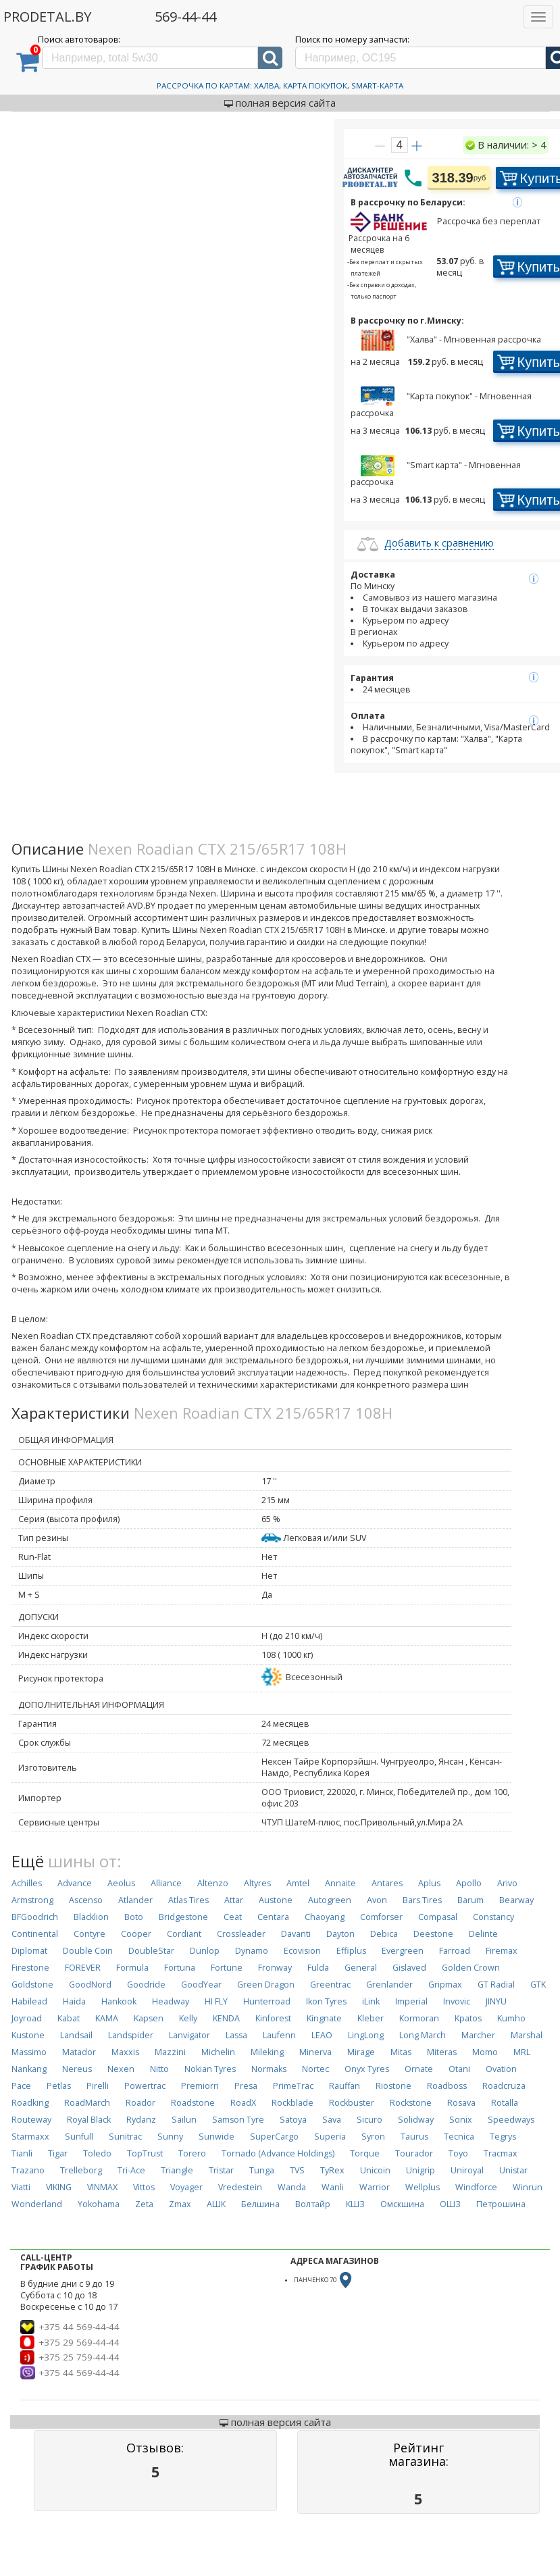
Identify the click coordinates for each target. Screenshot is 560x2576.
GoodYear (201, 1984)
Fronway (275, 1967)
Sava (331, 2119)
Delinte (483, 1934)
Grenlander (389, 1984)
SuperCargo (274, 2136)
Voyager (186, 2187)
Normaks (268, 2069)
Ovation (501, 2069)
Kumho (511, 2018)
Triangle (177, 2170)
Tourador (414, 2153)
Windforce (476, 2187)
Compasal (437, 1917)
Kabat (68, 2018)
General (361, 1967)
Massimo (29, 2052)
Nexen (120, 2069)
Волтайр (312, 2204)
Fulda (318, 1967)
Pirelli (97, 2086)
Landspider (130, 2035)
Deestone (433, 1934)
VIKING (59, 2187)
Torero (192, 2153)
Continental (34, 1934)
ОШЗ (450, 2204)
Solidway (416, 2119)
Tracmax (500, 2153)
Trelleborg (81, 2170)
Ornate (419, 2069)
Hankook (118, 2001)
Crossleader (241, 1934)
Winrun (527, 2187)
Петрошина (501, 2204)
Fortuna (179, 1967)
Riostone (393, 2086)
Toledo (97, 2153)
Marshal (526, 2035)
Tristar (221, 2170)
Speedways (511, 2119)
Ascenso (86, 1900)
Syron (373, 2136)
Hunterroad (266, 2001)
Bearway (516, 1900)
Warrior (374, 2187)
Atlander (135, 1900)
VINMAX (102, 2187)
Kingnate (324, 2018)
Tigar (58, 2153)
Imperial (411, 2001)
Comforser (381, 1917)
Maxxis (125, 2052)
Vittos (144, 2187)
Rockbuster (351, 2102)
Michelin (218, 2052)
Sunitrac (125, 2136)
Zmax (180, 2204)
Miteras (442, 2052)
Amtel (297, 1883)
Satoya (293, 2119)
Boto (133, 1917)
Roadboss (447, 2086)
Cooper (136, 1934)
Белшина (260, 2204)
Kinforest (273, 2018)
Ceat (233, 1917)
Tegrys (503, 2136)
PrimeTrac (293, 2086)
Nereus (77, 2069)
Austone (275, 1900)
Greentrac (330, 1984)
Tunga (261, 2170)
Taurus (414, 2136)
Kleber (370, 2018)
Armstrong (32, 1900)
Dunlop (205, 1950)
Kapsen (148, 2018)
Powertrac (145, 2086)
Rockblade (292, 2102)
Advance (74, 1883)
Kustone (28, 2035)
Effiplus (351, 1950)
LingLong (366, 2035)
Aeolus (121, 1883)
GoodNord (90, 1984)
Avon (377, 1900)
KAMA (106, 2018)
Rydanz (141, 2119)
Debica (384, 1934)
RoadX (243, 2102)
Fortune (227, 1967)
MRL (521, 2052)
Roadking (30, 2102)
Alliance (166, 1883)
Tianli (21, 2153)
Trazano (28, 2170)
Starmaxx (30, 2136)
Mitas (400, 2052)
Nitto (159, 2069)
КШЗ (355, 2204)
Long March (422, 2035)
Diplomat (29, 1950)
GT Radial (496, 1984)
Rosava (461, 2102)
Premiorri (200, 2086)
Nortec (315, 2069)
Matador (79, 2052)
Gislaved (409, 1967)
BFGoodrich (34, 1917)
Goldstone (32, 1984)
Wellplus (422, 2187)
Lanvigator (189, 2035)
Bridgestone (183, 1917)
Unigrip (420, 2170)
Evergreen (403, 1950)
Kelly (188, 2018)
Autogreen (329, 1900)
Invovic (456, 2001)
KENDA (226, 2018)
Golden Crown (471, 1967)
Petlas (59, 2086)
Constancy (493, 1917)
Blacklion (91, 1917)
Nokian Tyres (210, 2069)
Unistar (513, 2170)
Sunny (170, 2136)
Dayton (340, 1934)
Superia (330, 2136)
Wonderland (36, 2204)
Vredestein (240, 2187)
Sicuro (369, 2119)
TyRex (332, 2170)
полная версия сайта (280, 102)
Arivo (507, 1883)
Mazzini (170, 2052)
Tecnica (459, 2136)
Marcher (478, 2035)
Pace (21, 2086)
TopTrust (145, 2153)
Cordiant (184, 1934)
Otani (459, 2069)
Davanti (296, 1934)
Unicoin (375, 2170)
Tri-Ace (131, 2170)
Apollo (469, 1883)
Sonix (460, 2119)
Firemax (501, 1950)
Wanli (333, 2187)
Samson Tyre (238, 2119)
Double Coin (88, 1950)
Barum (470, 1900)
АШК (216, 2204)
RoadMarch (87, 2102)
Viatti (20, 2187)
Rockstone (411, 2102)
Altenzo (212, 1883)
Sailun (184, 2119)
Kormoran (419, 2018)
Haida (74, 2001)
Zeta (144, 2204)
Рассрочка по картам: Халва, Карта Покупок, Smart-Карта (280, 85)
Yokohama (99, 2204)
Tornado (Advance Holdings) (278, 2153)
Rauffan (344, 2086)
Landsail (76, 2035)
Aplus (429, 1883)
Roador (140, 2102)
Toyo (458, 2153)
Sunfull (79, 2136)
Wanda (292, 2187)
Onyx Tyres (367, 2069)
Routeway (31, 2119)
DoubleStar (151, 1950)
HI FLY (216, 2001)
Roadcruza (504, 2086)
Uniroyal (467, 2170)
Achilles (26, 1883)
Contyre (89, 1934)
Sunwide (216, 2136)
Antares (387, 1883)
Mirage (361, 2052)
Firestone (30, 1967)
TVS (297, 2170)
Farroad (454, 1950)
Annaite (340, 1883)
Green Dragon (266, 1984)
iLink (371, 2001)
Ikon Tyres (326, 2001)
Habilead (29, 2001)
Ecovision (302, 1950)
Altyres (257, 1883)
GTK (538, 1984)
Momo (485, 2052)
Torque (365, 2153)
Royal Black (89, 2119)
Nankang (29, 2069)
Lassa (236, 2035)
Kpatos (468, 2018)
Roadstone (193, 2102)
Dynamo (251, 1950)
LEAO (321, 2035)
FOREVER (83, 1967)
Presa (245, 2086)
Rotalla (504, 2102)
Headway (170, 2001)
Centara (273, 1917)
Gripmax (445, 1984)
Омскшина (402, 2204)
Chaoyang (325, 1917)
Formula (132, 1967)
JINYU (496, 2001)
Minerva (315, 2052)
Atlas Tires (188, 1900)
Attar (233, 1900)
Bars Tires (422, 1900)
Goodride (146, 1984)
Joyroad (26, 2018)
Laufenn (279, 2035)
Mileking (267, 2052)
